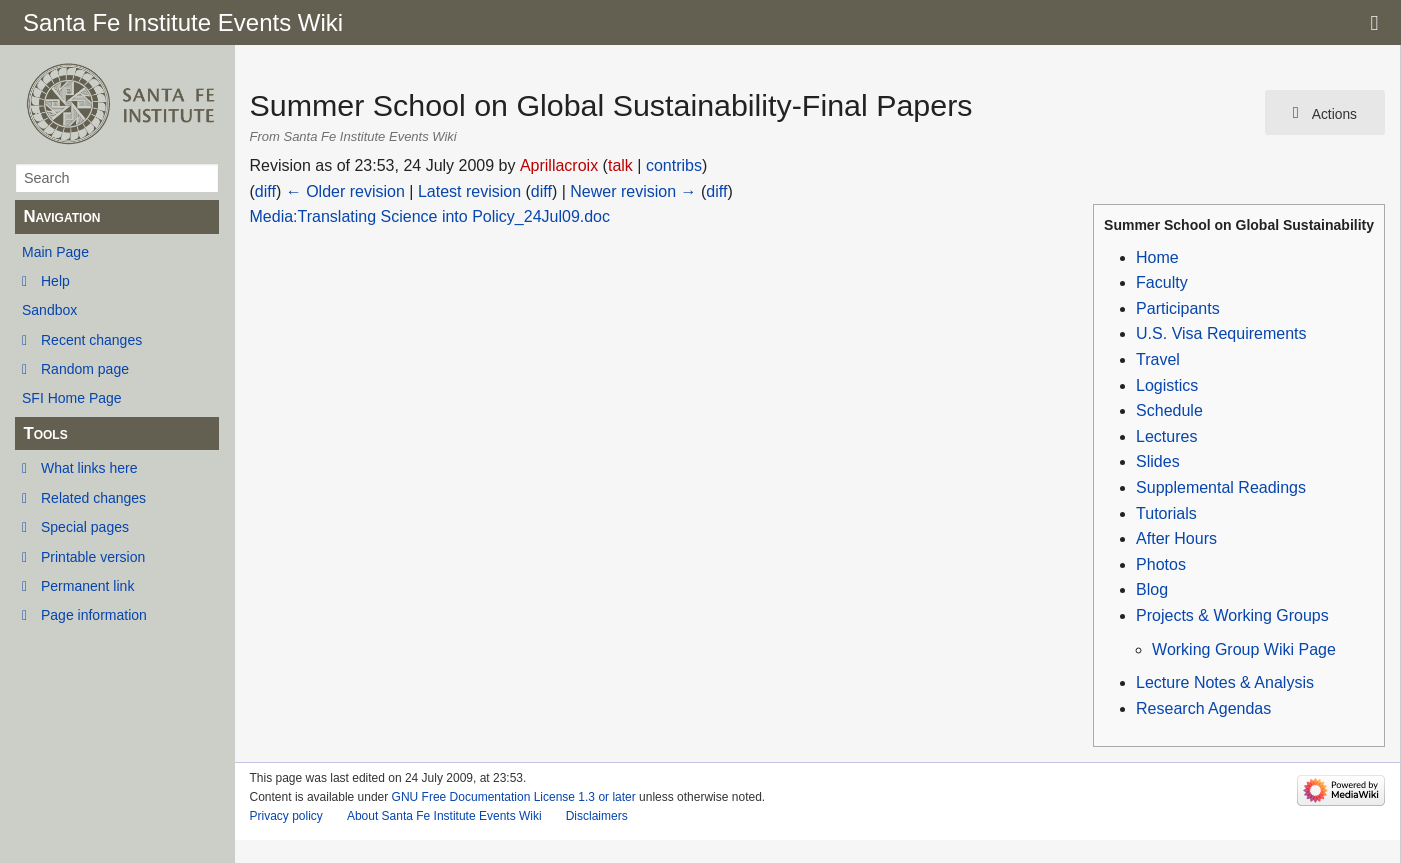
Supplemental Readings (1221, 487)
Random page (85, 369)
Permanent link (87, 586)
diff (265, 191)
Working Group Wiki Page (1244, 649)
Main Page (55, 252)
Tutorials (1166, 513)
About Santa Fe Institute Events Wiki (444, 816)
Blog (1152, 589)
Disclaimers (597, 816)
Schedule (1169, 410)
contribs (674, 165)
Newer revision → (633, 191)
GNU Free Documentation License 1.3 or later (514, 797)
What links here (89, 468)
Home (1157, 257)
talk (620, 165)
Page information (94, 615)
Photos (1161, 564)
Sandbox (49, 310)
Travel (1158, 359)
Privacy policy (286, 816)
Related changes (93, 498)
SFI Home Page (72, 398)
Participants (1178, 308)
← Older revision (345, 191)
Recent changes (91, 340)
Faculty (1162, 282)
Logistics (1167, 385)
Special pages (85, 527)
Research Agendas (1203, 708)
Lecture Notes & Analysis (1225, 682)
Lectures (1166, 436)
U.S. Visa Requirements (1221, 333)
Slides (1158, 461)
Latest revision (469, 191)
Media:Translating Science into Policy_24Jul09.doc (430, 216)
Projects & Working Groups (1232, 615)
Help (55, 281)
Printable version (93, 557)
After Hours (1176, 538)
